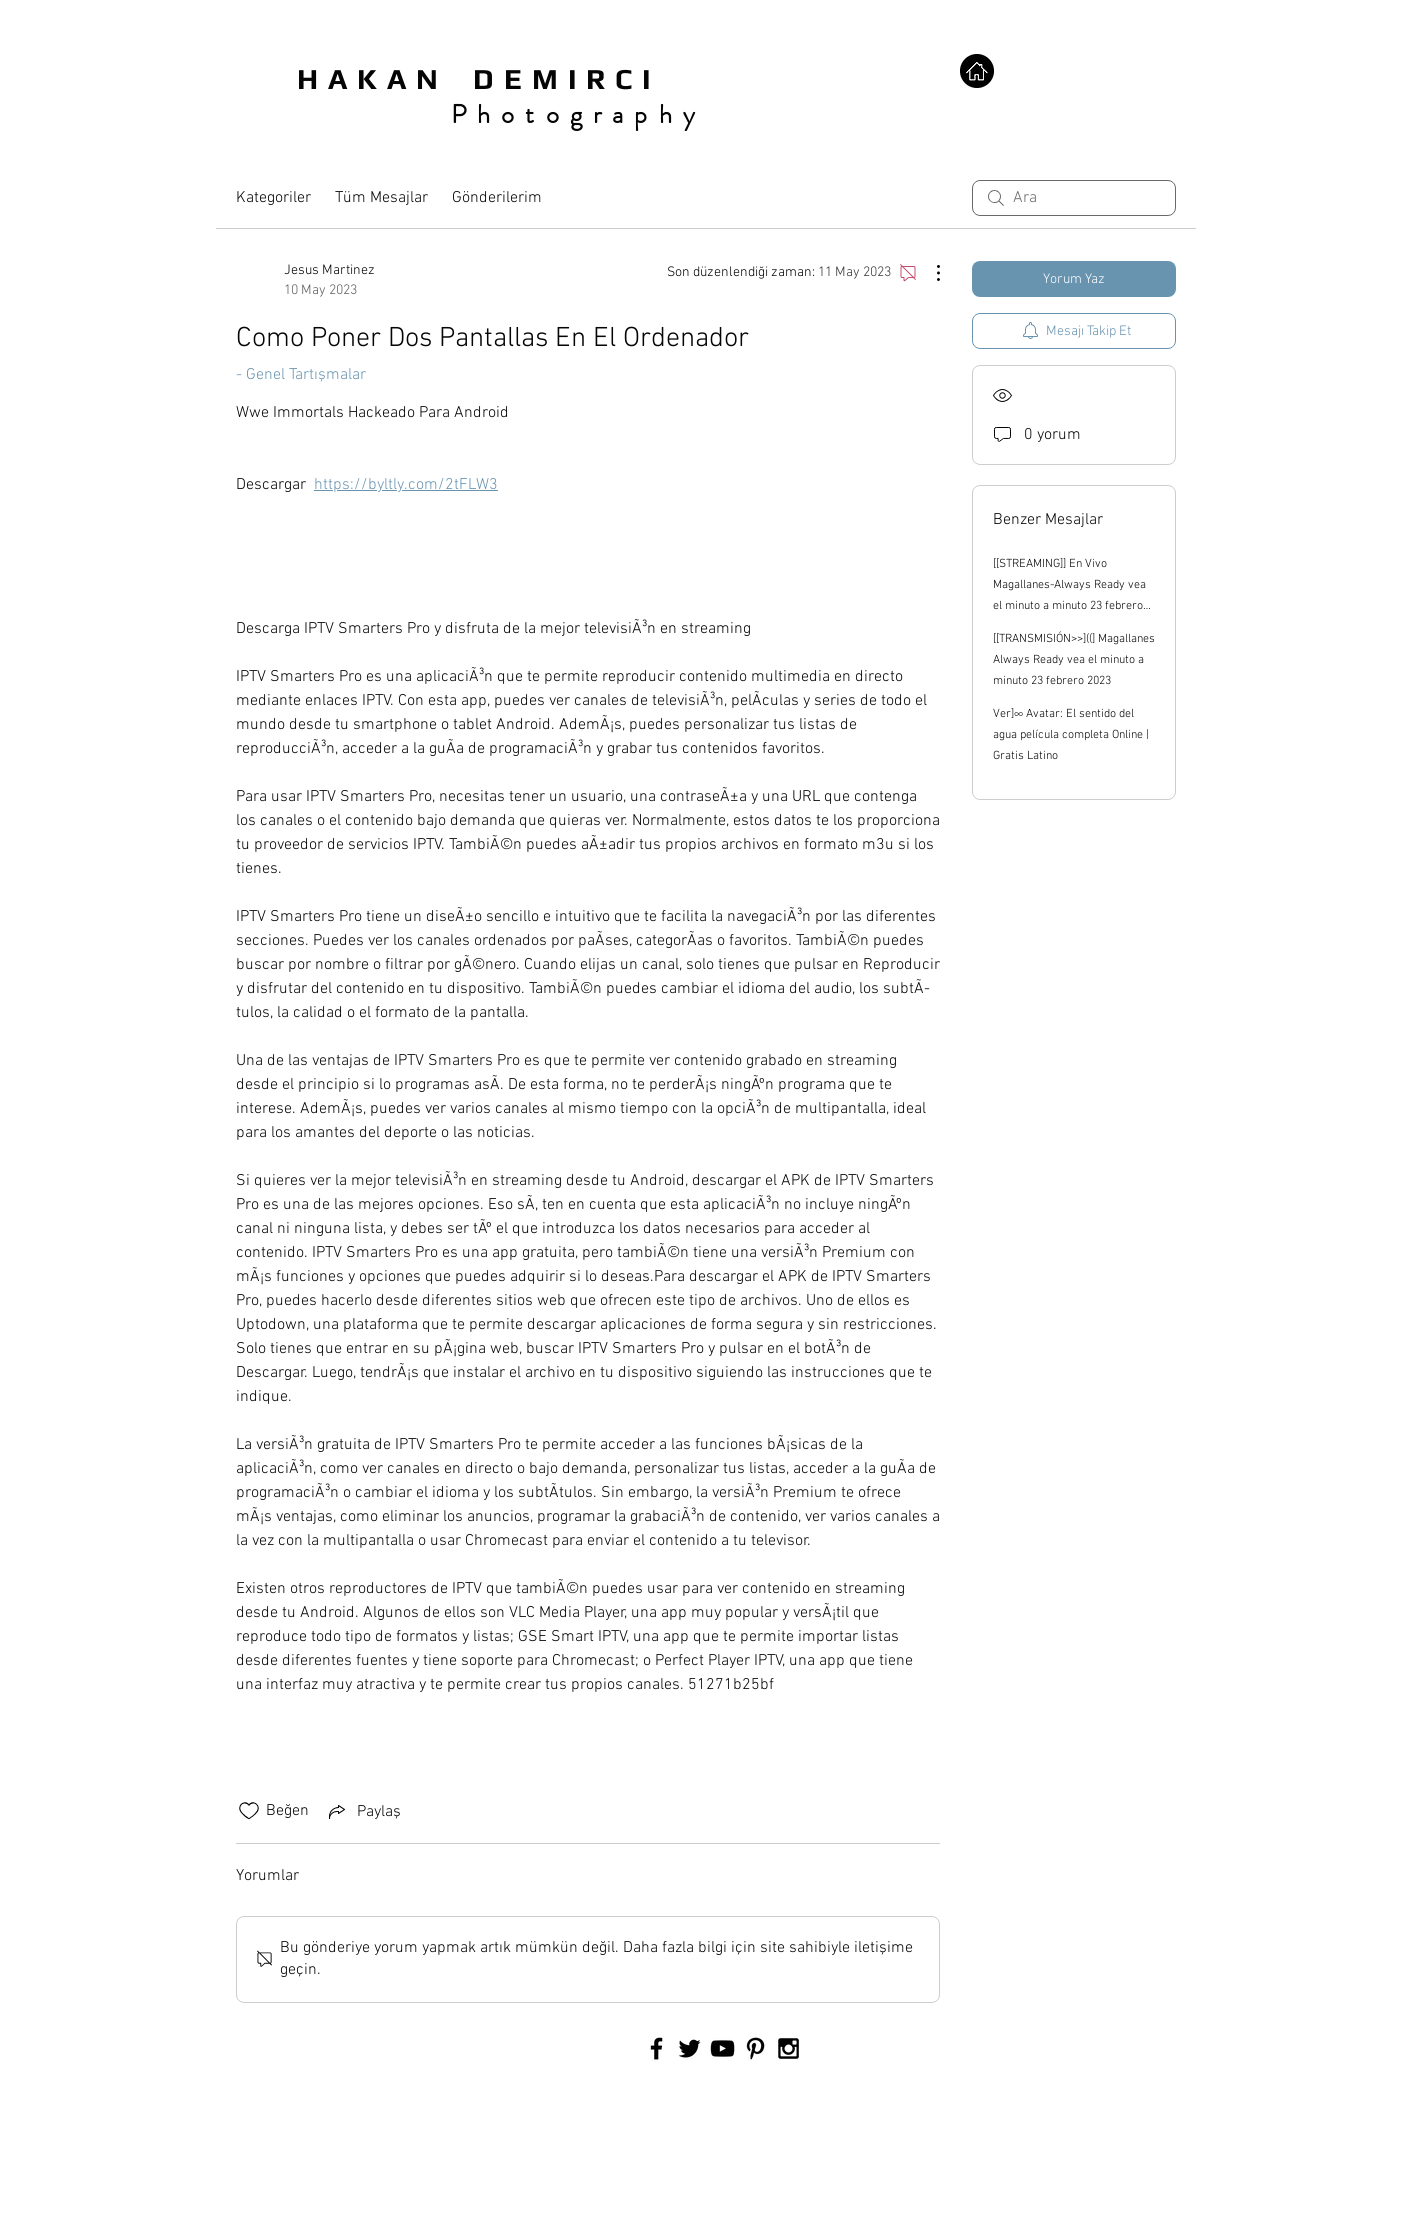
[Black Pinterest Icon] (755, 2048)
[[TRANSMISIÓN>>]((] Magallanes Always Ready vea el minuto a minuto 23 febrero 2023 (1074, 660)
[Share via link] (363, 1811)
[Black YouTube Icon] (722, 2048)
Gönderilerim (497, 198)
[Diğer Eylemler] (928, 273)
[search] (1074, 198)
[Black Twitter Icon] (689, 2048)
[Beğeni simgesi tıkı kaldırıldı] (249, 1811)
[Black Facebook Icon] (656, 2048)
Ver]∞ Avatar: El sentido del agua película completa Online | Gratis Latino (1071, 735)
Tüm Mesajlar (381, 198)
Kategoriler (273, 198)
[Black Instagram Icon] (788, 2048)
